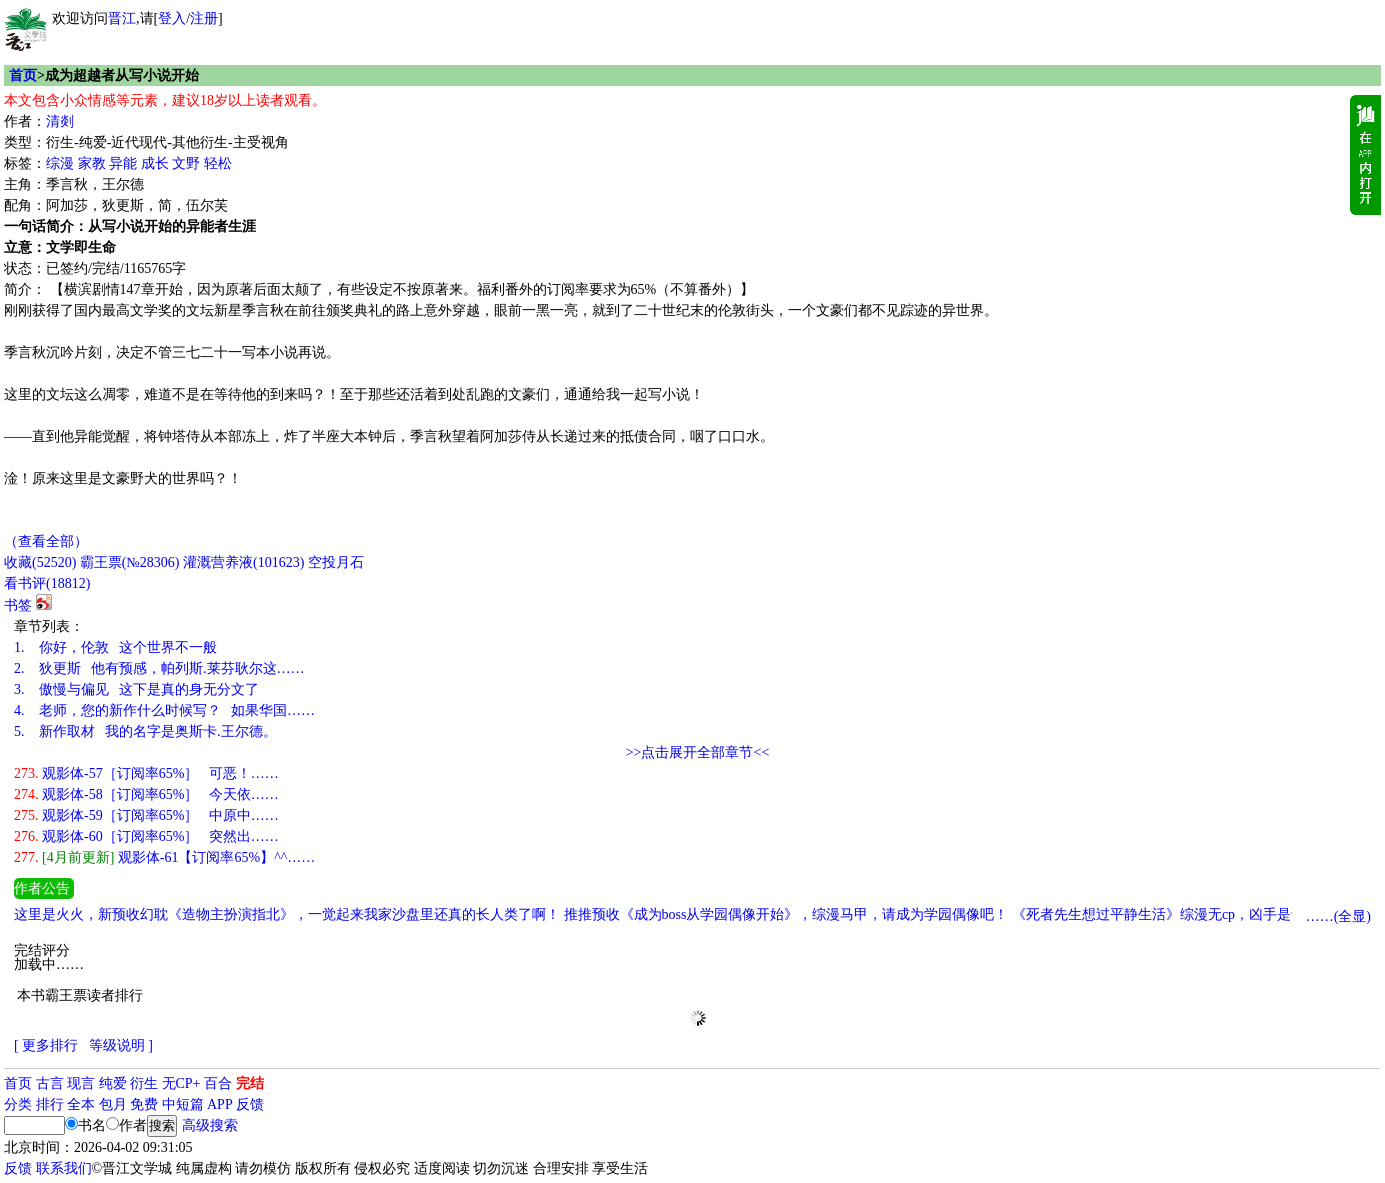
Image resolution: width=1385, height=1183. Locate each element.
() (40, 562)
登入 (172, 18)
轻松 (218, 163)
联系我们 (64, 1168)
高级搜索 (210, 1125)
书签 (18, 605)
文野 (186, 163)
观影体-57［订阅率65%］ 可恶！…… (146, 773)
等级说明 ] (121, 1045)
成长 (155, 163)
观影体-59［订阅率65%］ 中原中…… (146, 815)
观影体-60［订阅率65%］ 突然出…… (146, 836)
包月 (113, 1104)
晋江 (122, 18)
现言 (81, 1083)
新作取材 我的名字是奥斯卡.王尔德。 (145, 731)
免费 (144, 1104)
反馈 (250, 1104)
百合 (218, 1083)
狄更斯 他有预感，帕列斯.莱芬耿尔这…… (159, 668)
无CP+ (181, 1083)
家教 (92, 163)
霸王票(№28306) (130, 562)
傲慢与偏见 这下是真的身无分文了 (136, 689)
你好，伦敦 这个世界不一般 (115, 647)
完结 (250, 1083)
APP (220, 1104)
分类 (18, 1104)
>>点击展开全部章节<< (698, 752)
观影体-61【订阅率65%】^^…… (164, 857)
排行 (50, 1104)
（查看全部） (46, 541)
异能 (123, 163)
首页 (23, 75)
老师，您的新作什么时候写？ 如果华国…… (164, 710)
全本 (81, 1104)
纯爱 (113, 1083)
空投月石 (336, 562)
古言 (50, 1083)
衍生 (144, 1083)
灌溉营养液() (243, 562)
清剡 (60, 121)
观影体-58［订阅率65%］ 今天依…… (146, 794)
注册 (204, 18)
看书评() (47, 583)
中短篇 (183, 1104)
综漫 (60, 163)
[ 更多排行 (46, 1045)
